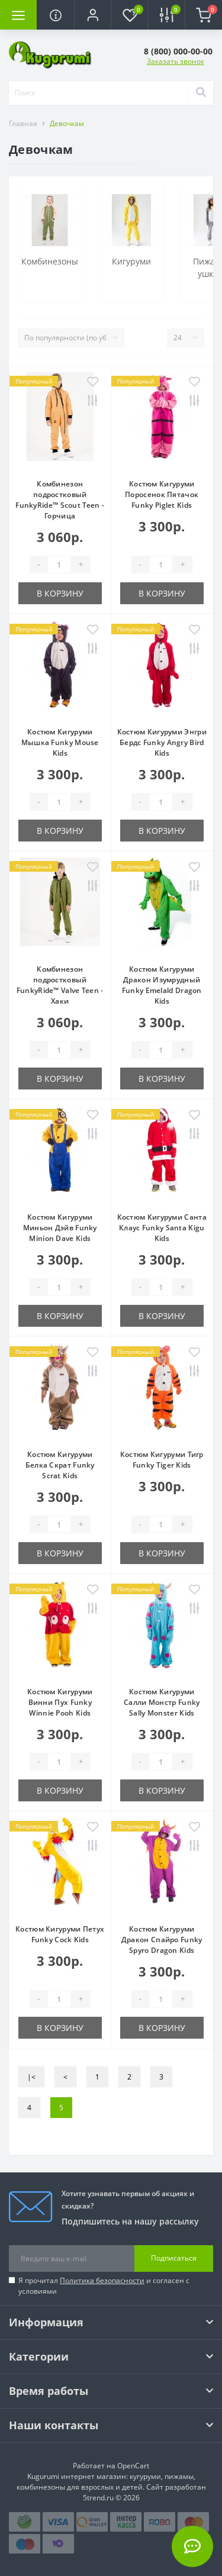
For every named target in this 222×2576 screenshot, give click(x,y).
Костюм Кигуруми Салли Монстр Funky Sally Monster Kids (162, 1702)
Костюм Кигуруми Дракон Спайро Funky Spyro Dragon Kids (161, 1939)
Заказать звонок (175, 61)
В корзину (60, 593)
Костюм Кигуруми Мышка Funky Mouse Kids (60, 742)
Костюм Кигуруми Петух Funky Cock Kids (59, 1934)
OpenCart (133, 2466)
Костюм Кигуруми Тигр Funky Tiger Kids (162, 1459)
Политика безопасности (102, 2280)
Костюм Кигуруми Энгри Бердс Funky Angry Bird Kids (162, 742)
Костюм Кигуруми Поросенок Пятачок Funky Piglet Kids (161, 494)
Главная (23, 123)
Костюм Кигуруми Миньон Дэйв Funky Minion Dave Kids (60, 1227)
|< (31, 2077)
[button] (92, 15)
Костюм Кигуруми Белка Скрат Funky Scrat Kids (60, 1465)
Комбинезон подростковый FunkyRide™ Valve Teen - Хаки (60, 985)
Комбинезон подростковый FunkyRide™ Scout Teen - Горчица (59, 500)
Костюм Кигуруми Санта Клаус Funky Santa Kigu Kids (162, 1227)
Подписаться (174, 2258)
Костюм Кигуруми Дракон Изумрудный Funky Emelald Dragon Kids (162, 985)
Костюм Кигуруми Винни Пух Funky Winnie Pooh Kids (60, 1702)
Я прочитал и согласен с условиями (103, 2285)
